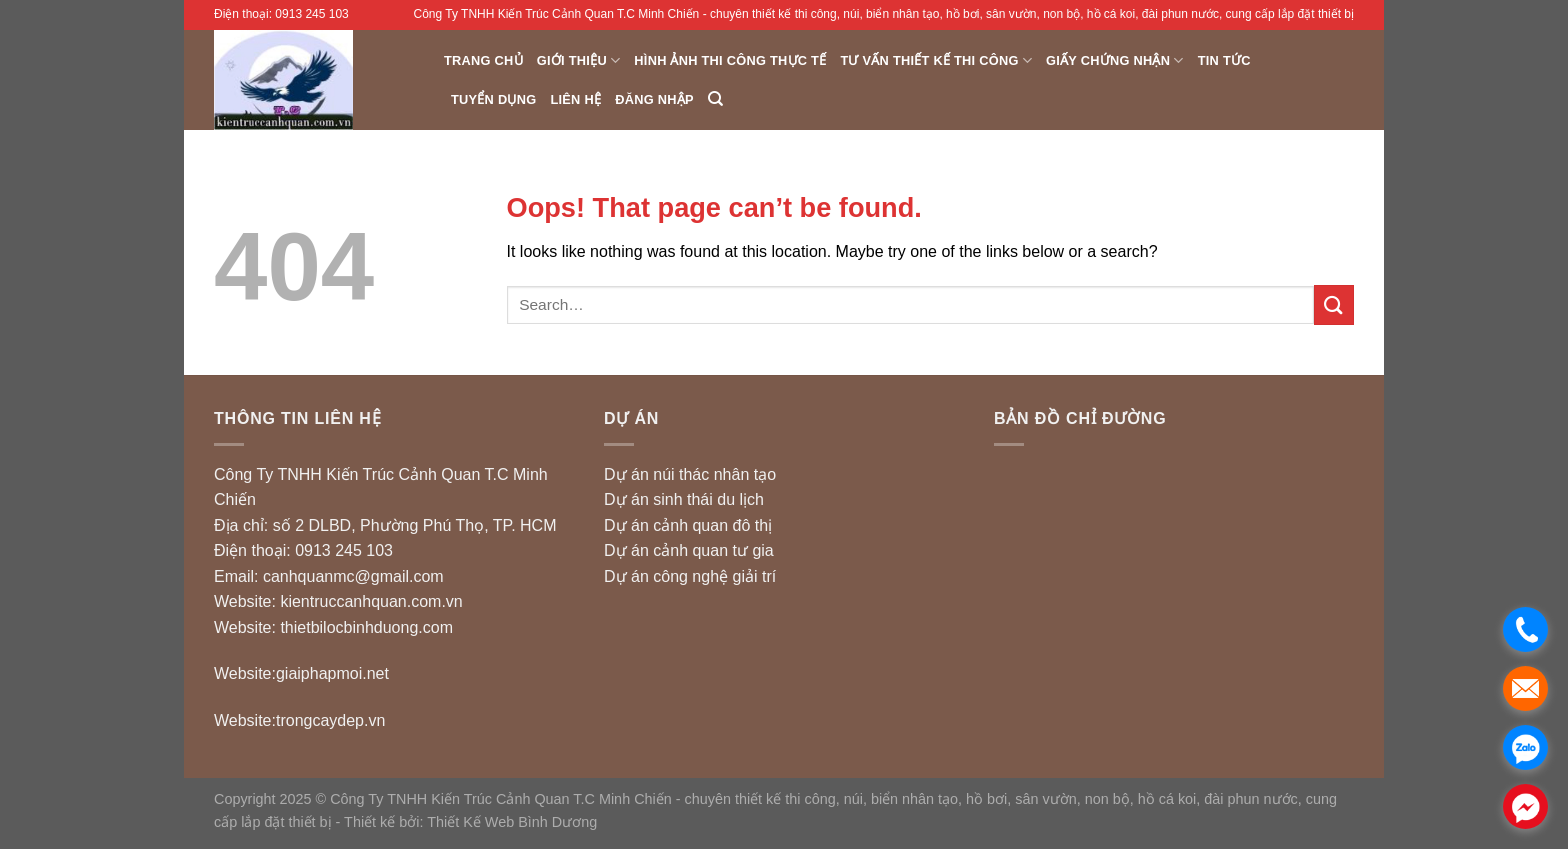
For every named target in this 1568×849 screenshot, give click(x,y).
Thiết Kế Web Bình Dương (512, 822)
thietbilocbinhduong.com (366, 627)
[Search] (715, 99)
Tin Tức (1224, 60)
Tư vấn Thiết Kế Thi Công (936, 60)
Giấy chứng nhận (1115, 60)
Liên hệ (575, 99)
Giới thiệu (579, 60)
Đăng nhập (654, 99)
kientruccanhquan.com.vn (371, 601)
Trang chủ (483, 60)
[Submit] (1334, 304)
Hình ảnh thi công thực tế (730, 60)
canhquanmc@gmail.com (353, 576)
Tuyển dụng (493, 99)
